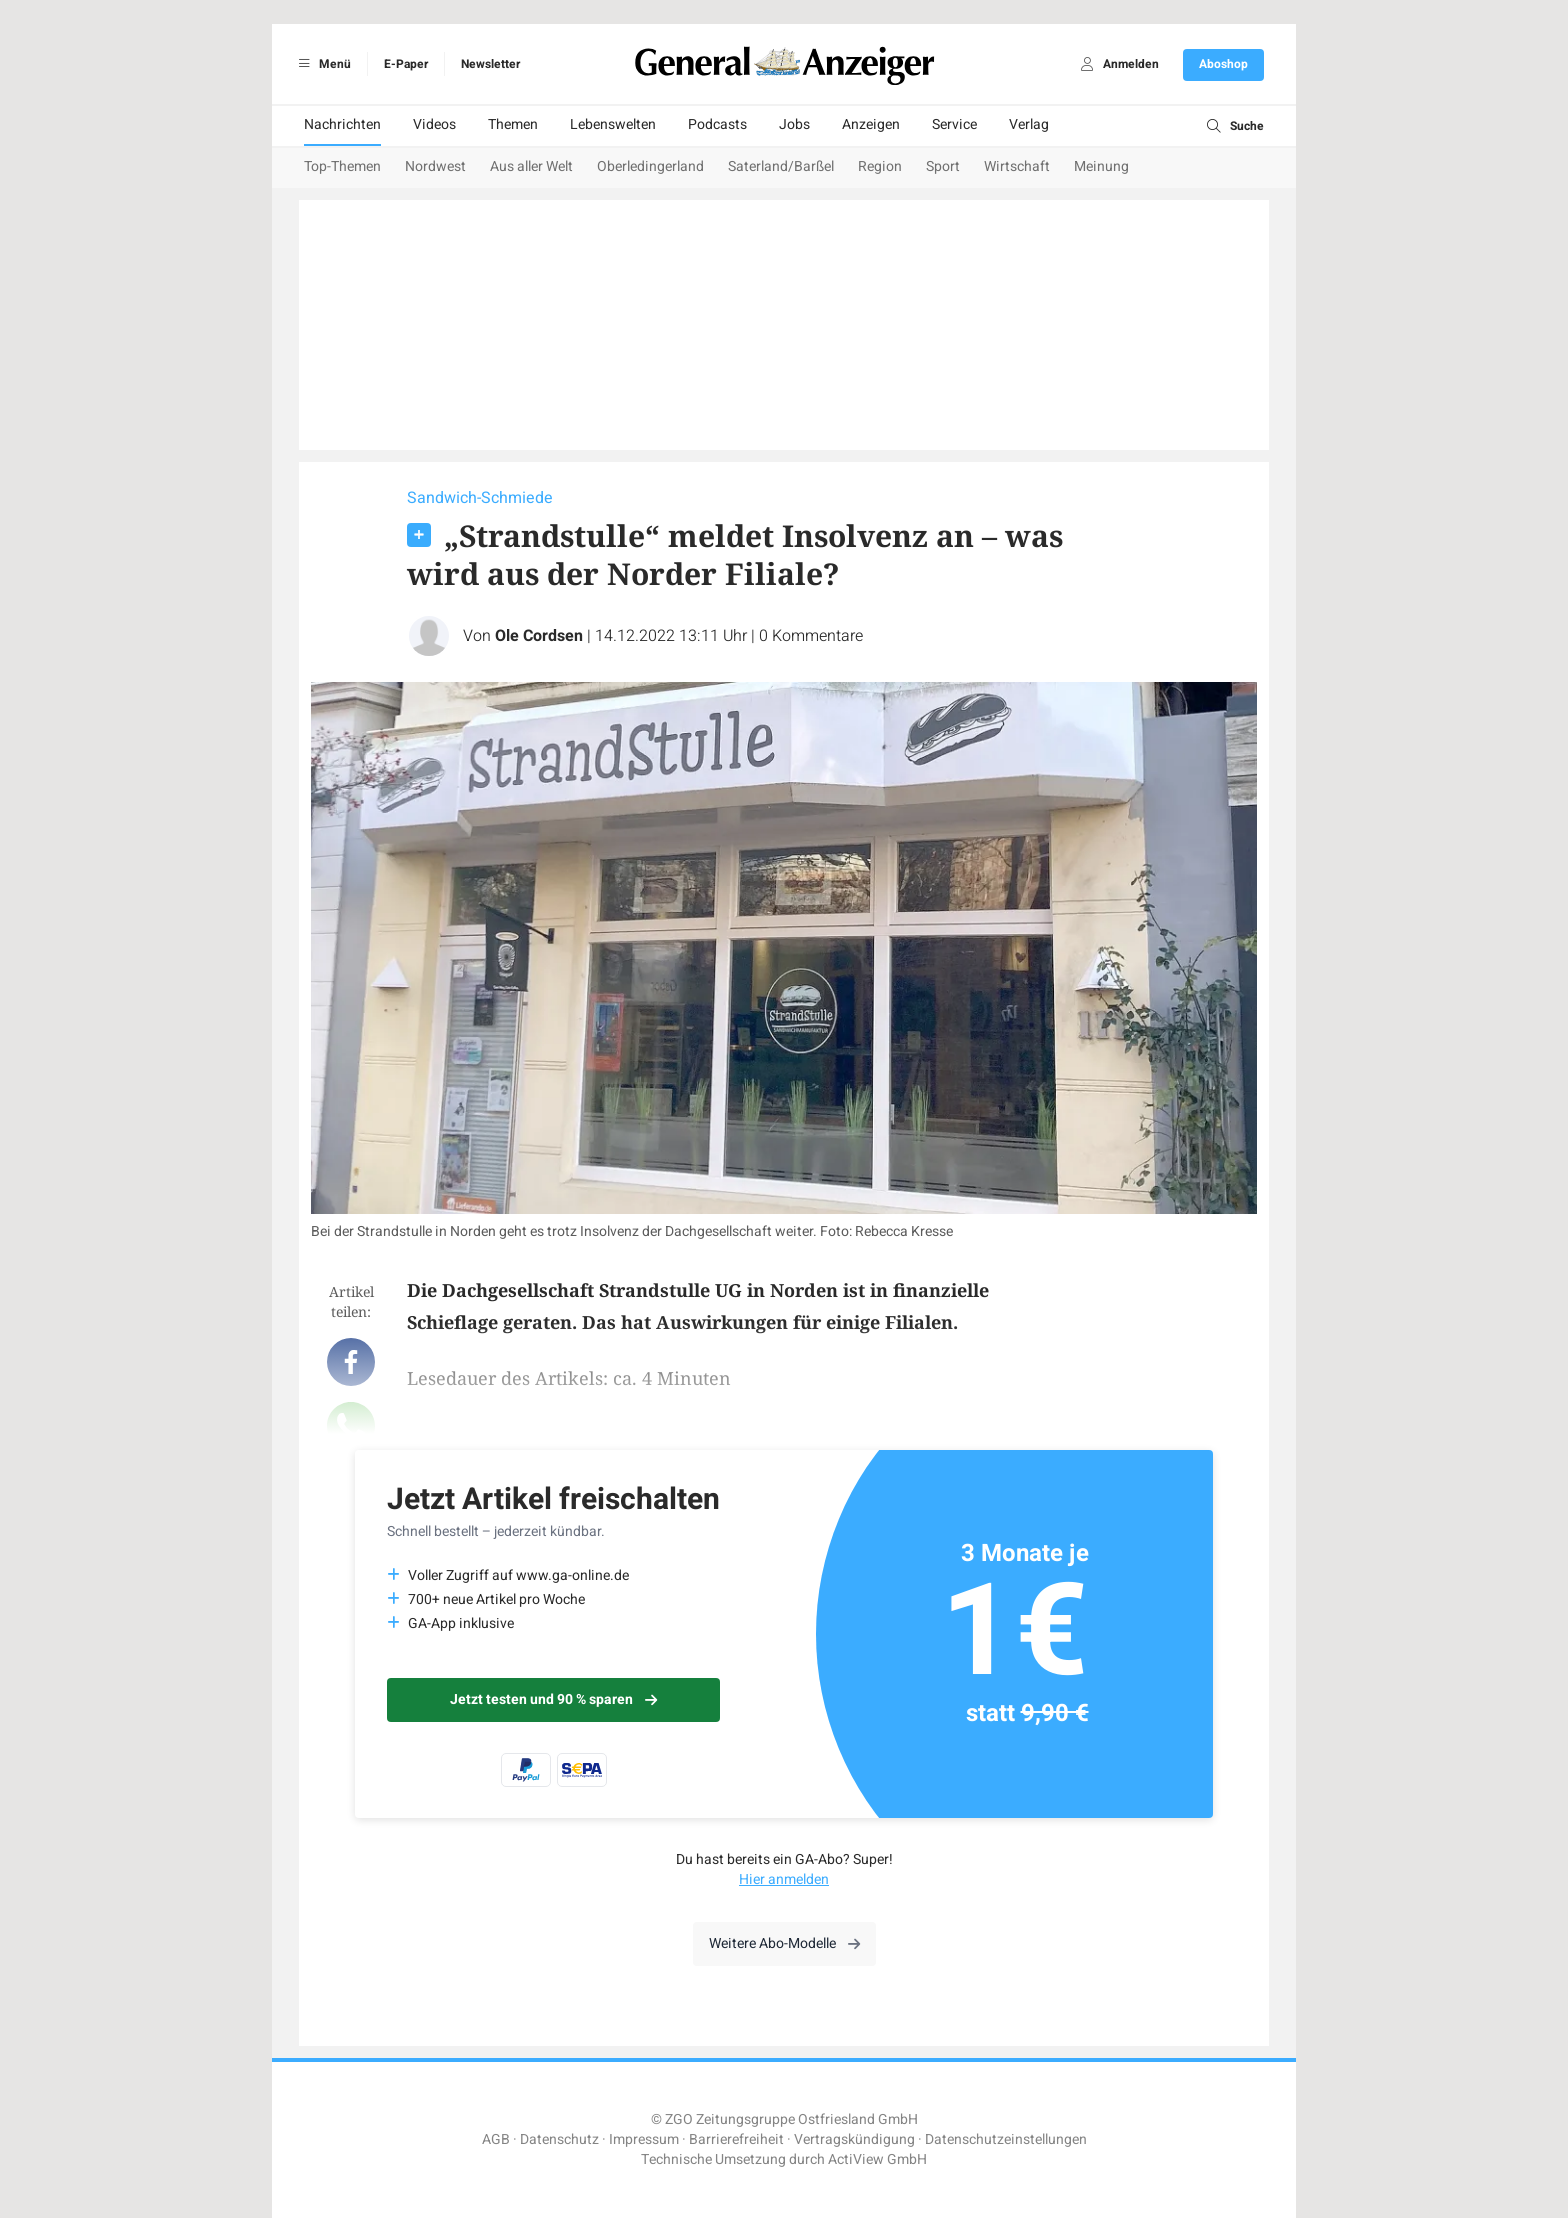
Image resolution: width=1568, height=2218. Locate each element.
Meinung (1101, 166)
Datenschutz (559, 2139)
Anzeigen (871, 124)
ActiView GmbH (877, 2159)
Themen (513, 124)
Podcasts (717, 124)
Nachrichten (342, 124)
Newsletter (490, 64)
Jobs (794, 124)
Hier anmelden (784, 1879)
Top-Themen (342, 166)
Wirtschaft (1017, 166)
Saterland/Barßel (781, 166)
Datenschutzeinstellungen (1006, 2139)
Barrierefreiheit (736, 2139)
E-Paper (406, 64)
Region (880, 166)
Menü (321, 64)
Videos (434, 124)
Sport (943, 166)
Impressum (644, 2139)
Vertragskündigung (854, 2139)
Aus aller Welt (531, 166)
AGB (496, 2139)
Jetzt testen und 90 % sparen (553, 1699)
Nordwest (435, 166)
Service (954, 124)
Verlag (1029, 124)
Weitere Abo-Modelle (784, 1943)
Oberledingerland (650, 166)
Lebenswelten (613, 124)
